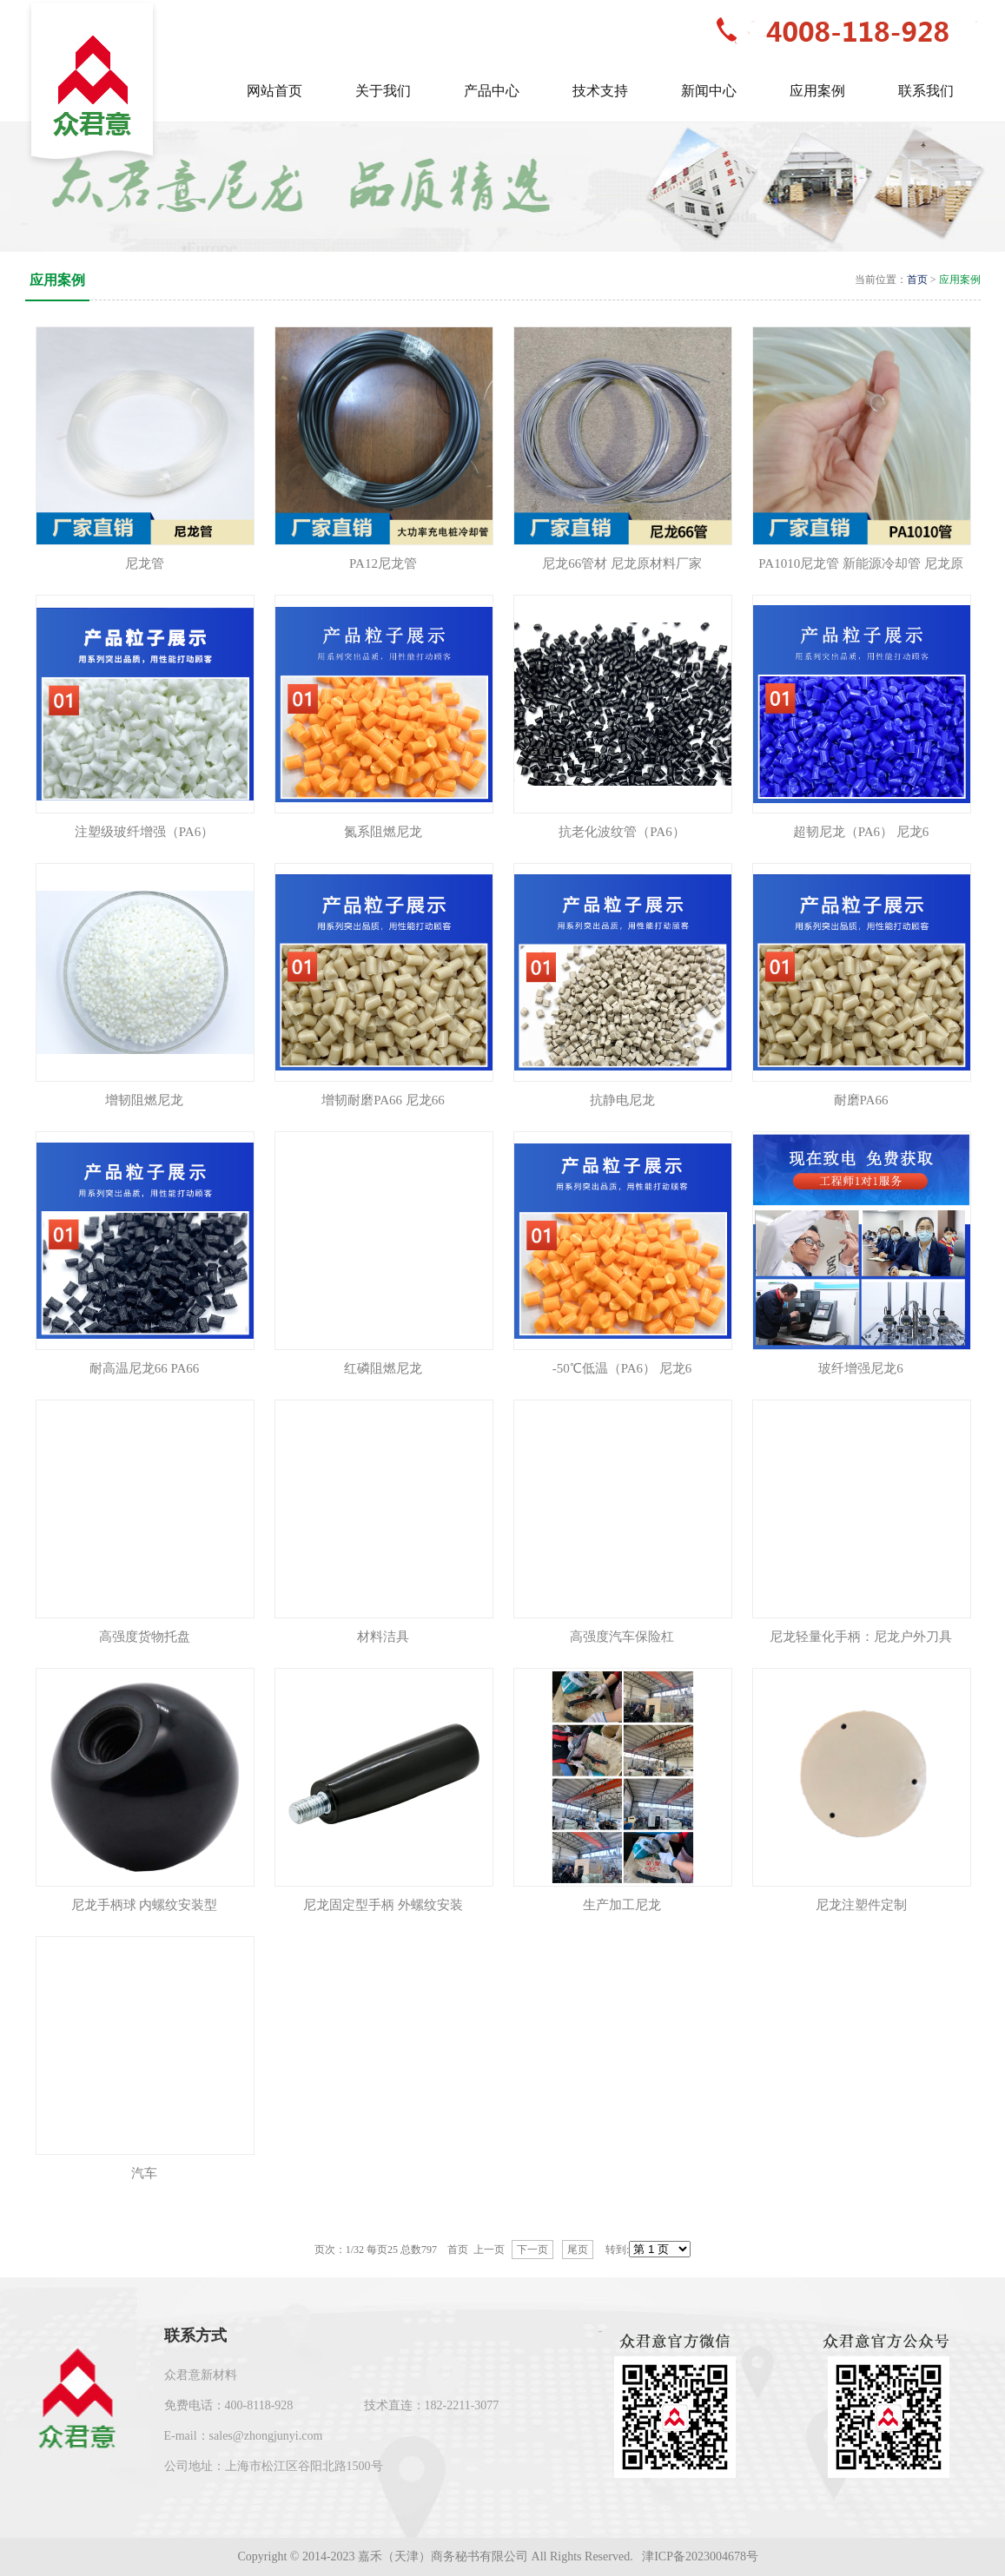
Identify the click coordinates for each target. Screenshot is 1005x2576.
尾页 (577, 2249)
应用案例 (960, 279)
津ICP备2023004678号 (701, 2556)
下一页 (532, 2249)
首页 (917, 279)
